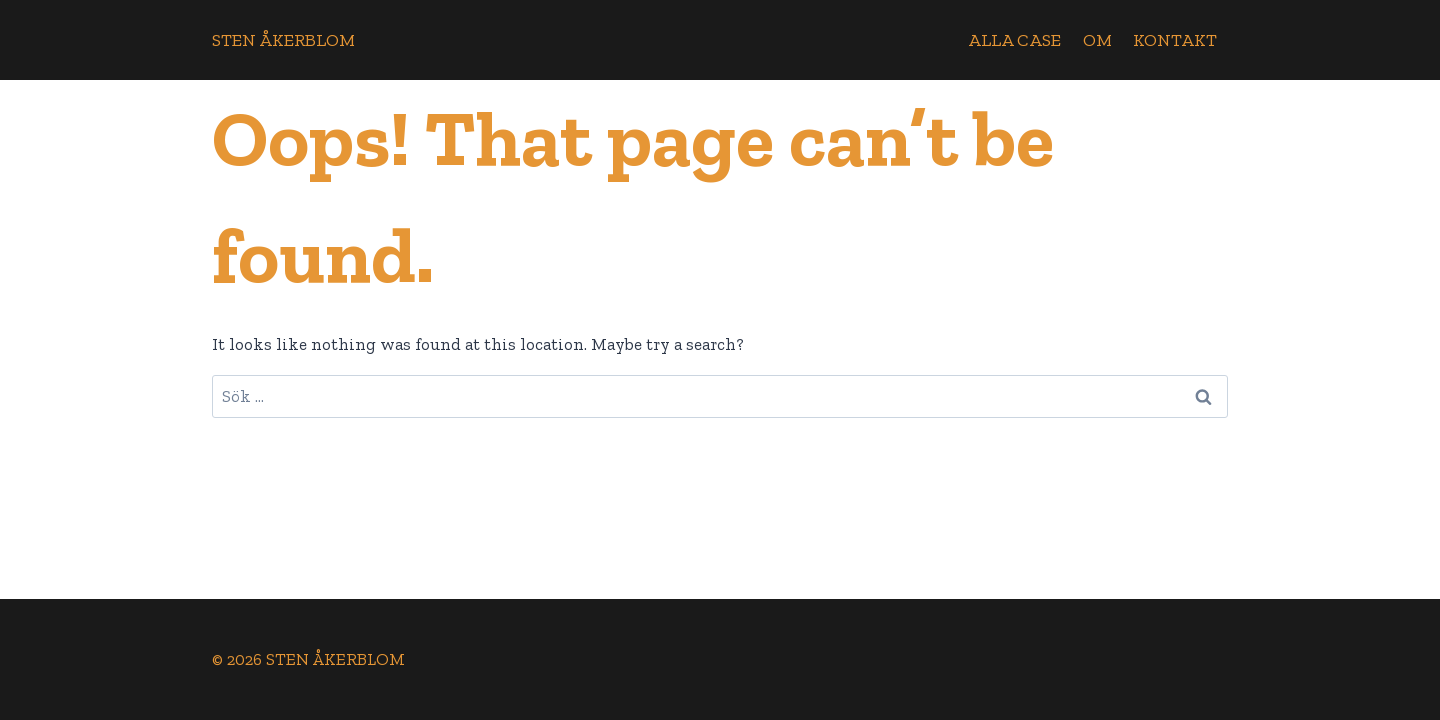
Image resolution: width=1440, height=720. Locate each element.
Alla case (1014, 40)
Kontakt (1175, 40)
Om (1097, 40)
